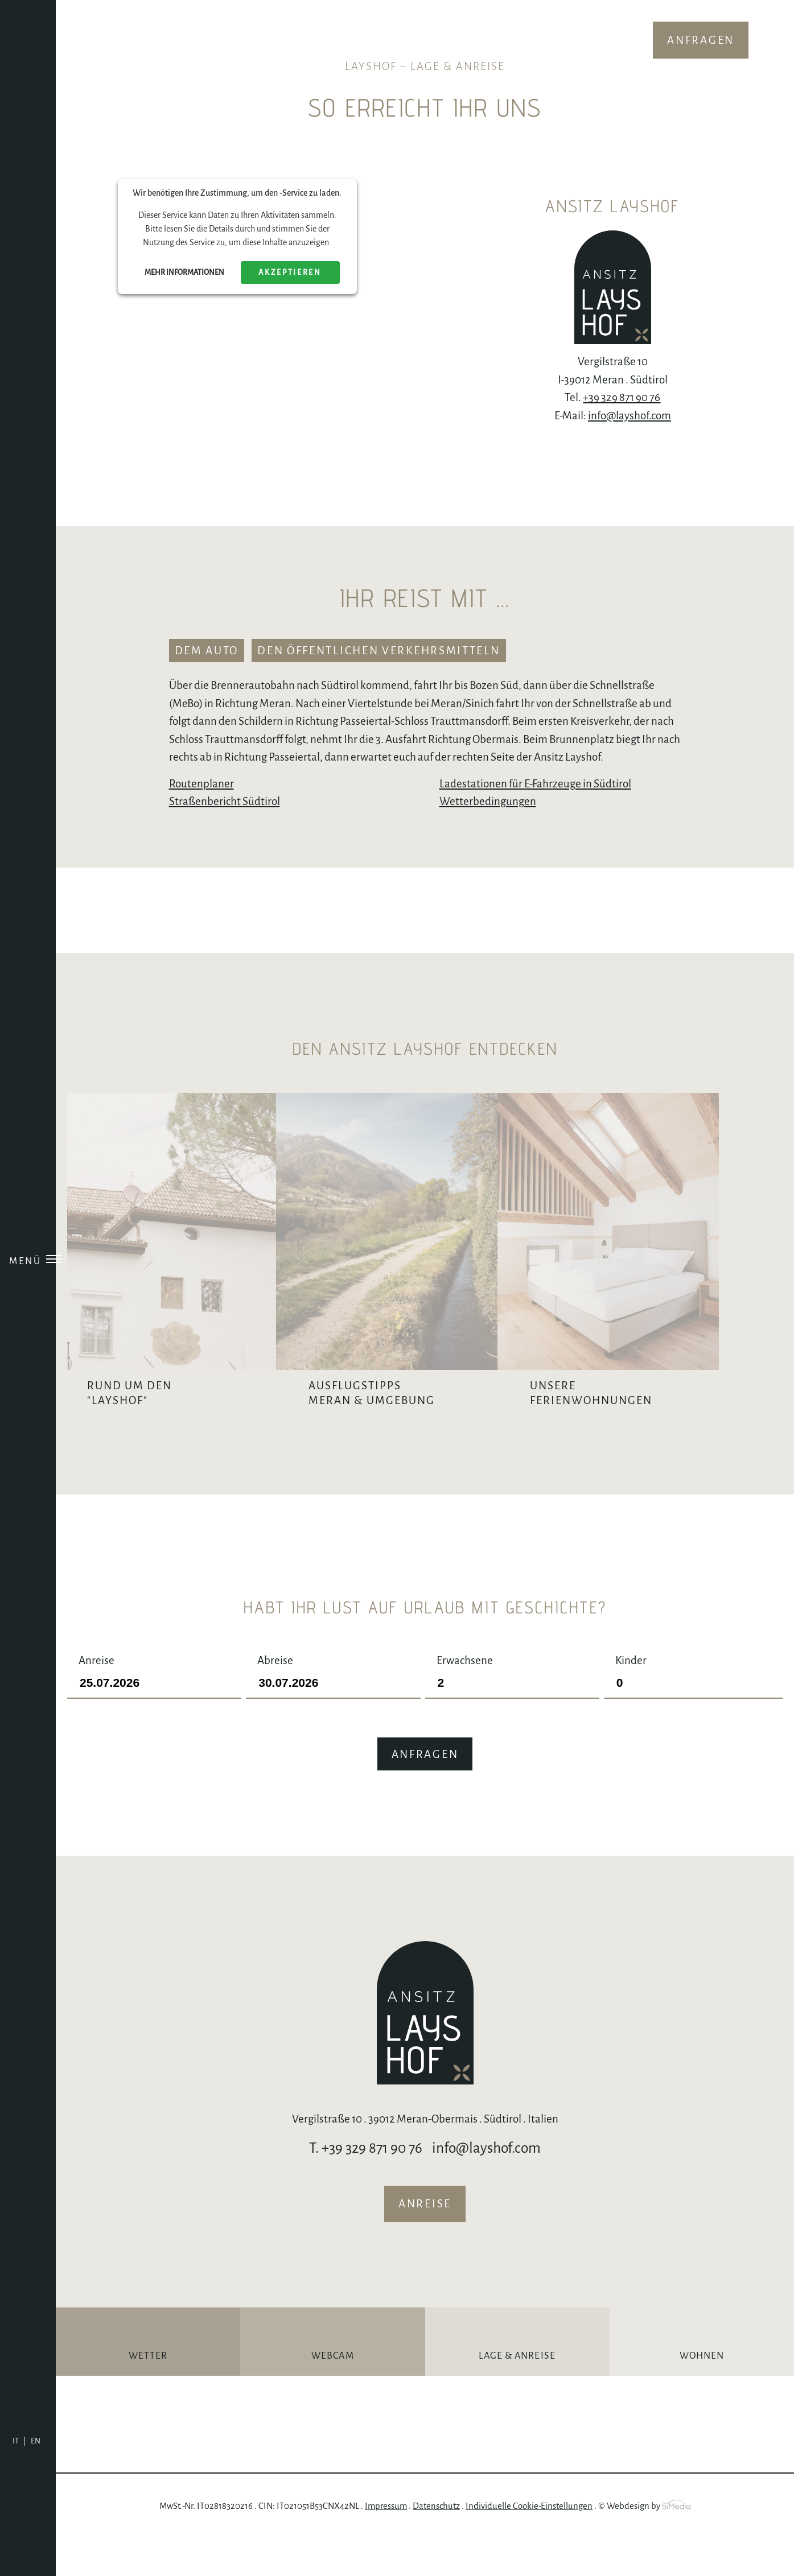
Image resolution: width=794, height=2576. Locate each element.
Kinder (693, 1709)
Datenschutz (436, 2543)
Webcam (332, 2393)
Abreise (333, 1709)
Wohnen (702, 2393)
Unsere (688, 1430)
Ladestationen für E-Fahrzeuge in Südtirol (535, 784)
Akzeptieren (290, 272)
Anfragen (700, 40)
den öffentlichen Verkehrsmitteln (378, 651)
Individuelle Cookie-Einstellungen (529, 2543)
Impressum (386, 2543)
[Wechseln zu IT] (19, 2441)
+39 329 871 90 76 (621, 397)
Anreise (154, 1709)
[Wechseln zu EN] (35, 2441)
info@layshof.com (629, 416)
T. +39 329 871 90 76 (365, 2185)
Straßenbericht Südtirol (224, 801)
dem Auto (207, 651)
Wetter (148, 2393)
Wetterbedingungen (487, 801)
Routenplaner (201, 784)
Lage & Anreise (517, 2393)
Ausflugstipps (441, 1393)
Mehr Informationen (184, 272)
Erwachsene (512, 1709)
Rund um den (194, 1430)
